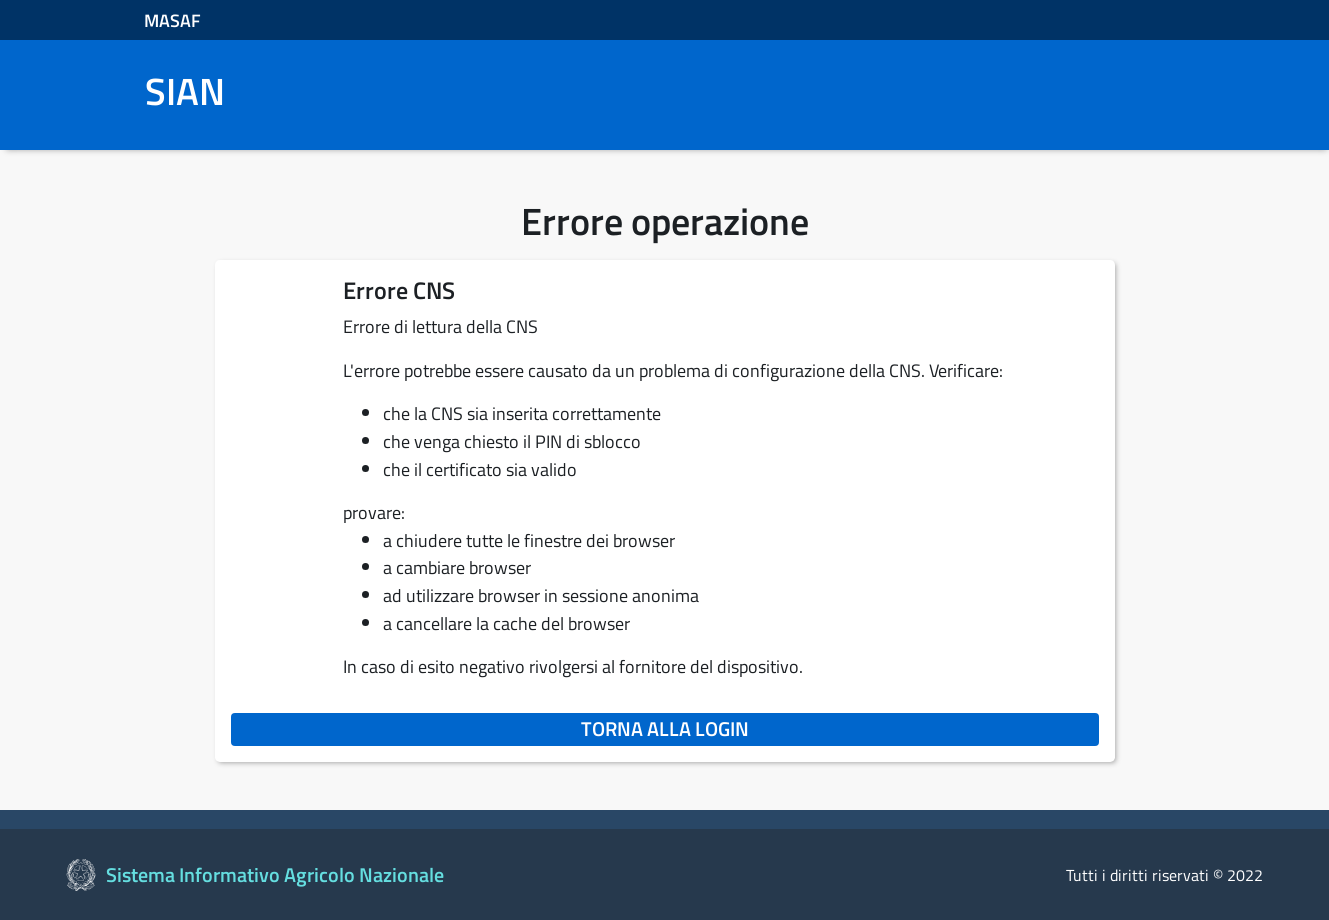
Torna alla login (839, 728)
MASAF (172, 20)
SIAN (185, 92)
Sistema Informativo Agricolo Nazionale (275, 874)
